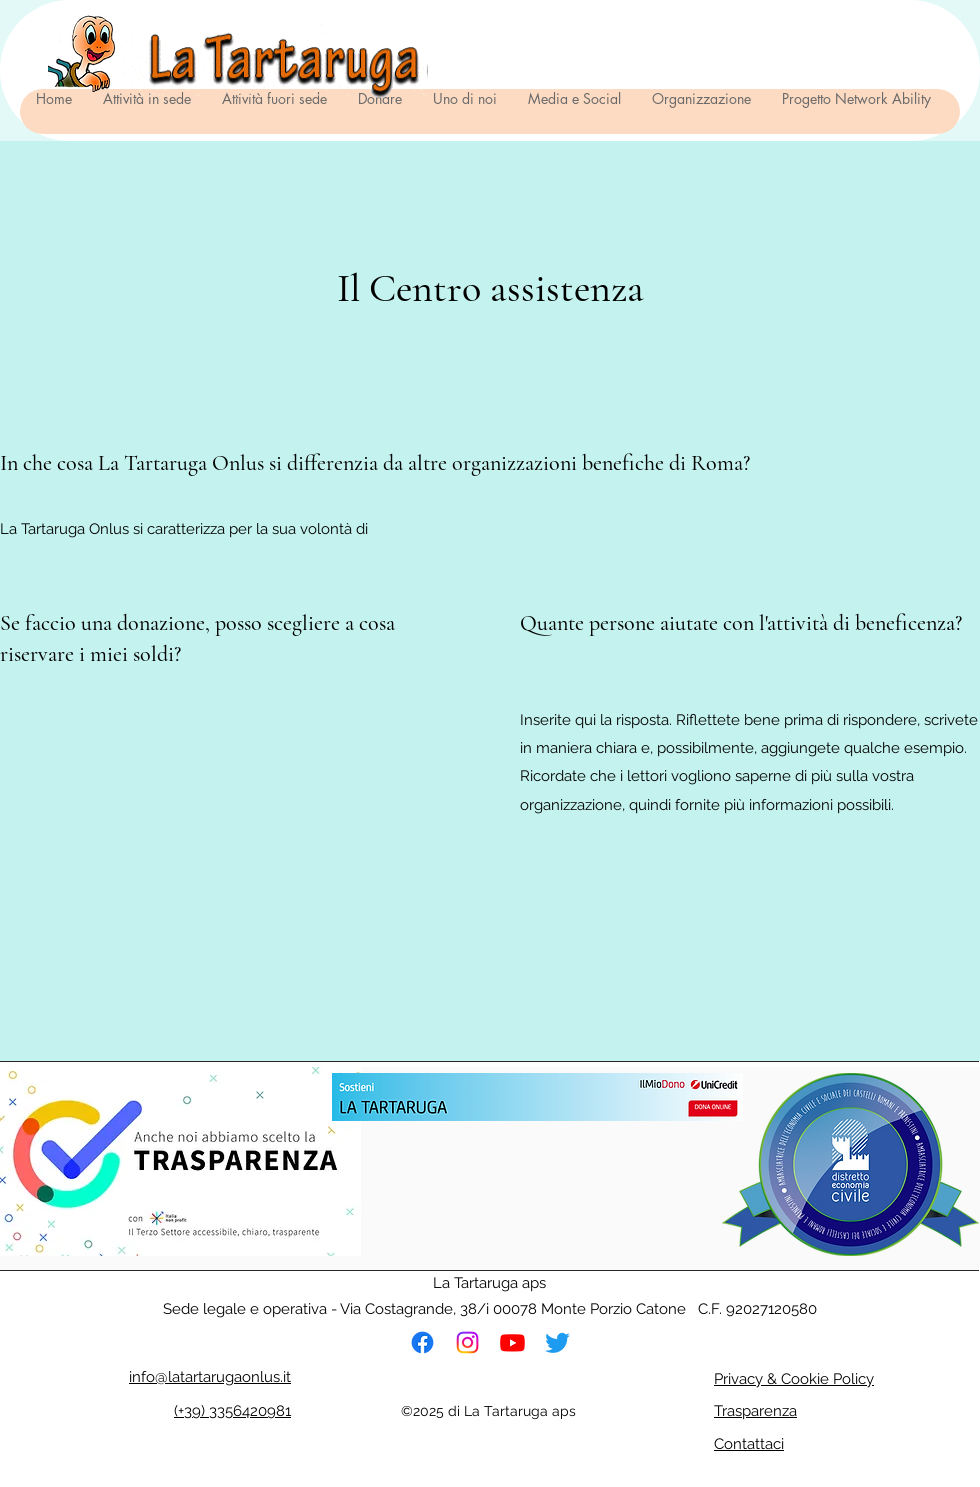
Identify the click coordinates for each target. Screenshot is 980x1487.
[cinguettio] (557, 1342)
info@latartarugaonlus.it (210, 1377)
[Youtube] (512, 1342)
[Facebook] (422, 1342)
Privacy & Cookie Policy (794, 1379)
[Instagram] (467, 1342)
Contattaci (749, 1444)
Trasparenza (755, 1411)
